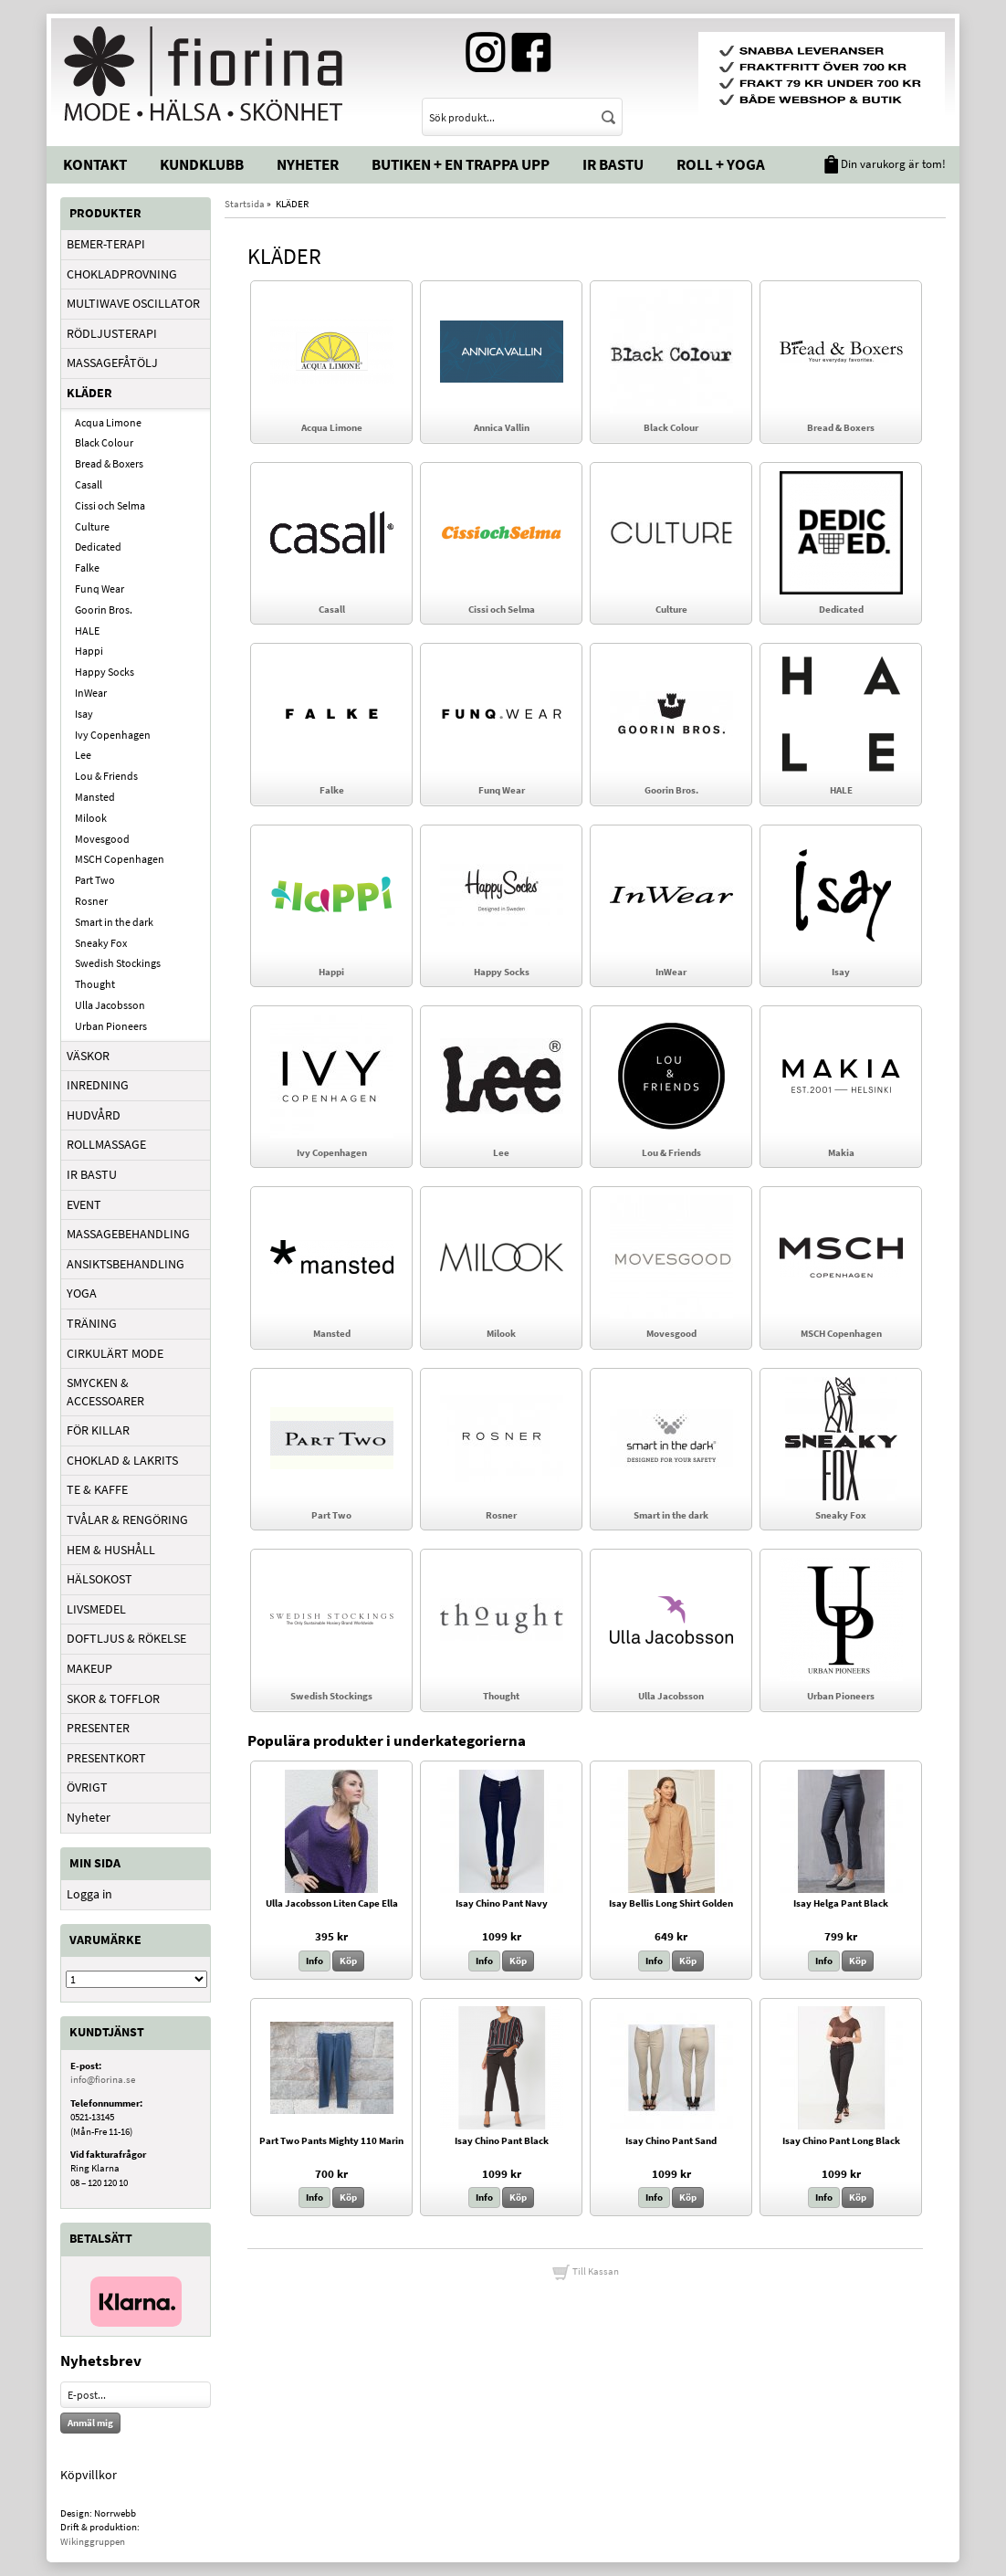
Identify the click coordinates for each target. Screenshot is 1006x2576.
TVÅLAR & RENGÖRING (127, 1519)
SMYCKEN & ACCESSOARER (105, 1391)
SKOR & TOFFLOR (113, 1698)
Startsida (245, 203)
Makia (841, 1152)
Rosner (91, 901)
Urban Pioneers (111, 1026)
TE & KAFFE (97, 1489)
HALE (87, 630)
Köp (348, 1960)
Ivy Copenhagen (113, 734)
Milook (91, 818)
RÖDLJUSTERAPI (112, 333)
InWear (91, 692)
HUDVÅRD (94, 1115)
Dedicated (98, 546)
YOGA (82, 1293)
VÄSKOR (88, 1055)
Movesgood (102, 839)
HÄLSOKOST (99, 1579)
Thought (95, 984)
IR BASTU (92, 1174)
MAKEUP (89, 1668)
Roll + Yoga (720, 164)
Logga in (89, 1894)
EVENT (84, 1204)
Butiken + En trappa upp (461, 164)
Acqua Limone (108, 422)
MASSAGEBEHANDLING (128, 1233)
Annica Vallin (501, 427)
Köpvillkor (88, 2474)
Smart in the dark (114, 922)
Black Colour (104, 442)
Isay (84, 713)
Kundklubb (202, 164)
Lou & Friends (106, 776)
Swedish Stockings (118, 963)
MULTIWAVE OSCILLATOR (133, 303)
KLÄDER (89, 392)
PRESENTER (98, 1727)
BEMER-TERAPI (106, 244)
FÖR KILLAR (98, 1430)
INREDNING (98, 1085)
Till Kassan (585, 2271)
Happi (89, 650)
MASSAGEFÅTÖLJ (112, 362)
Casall (88, 484)
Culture (92, 526)
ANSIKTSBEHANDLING (125, 1264)
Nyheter (308, 164)
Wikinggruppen (92, 2541)
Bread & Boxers (109, 463)
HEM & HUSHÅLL (111, 1549)
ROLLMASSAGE (106, 1144)
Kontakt (95, 164)
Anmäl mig (90, 2422)
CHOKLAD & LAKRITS (122, 1460)
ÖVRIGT (87, 1787)
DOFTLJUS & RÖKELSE (126, 1638)
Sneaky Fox (101, 943)
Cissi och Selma (110, 505)
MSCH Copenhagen (119, 859)
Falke (87, 567)
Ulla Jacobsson (110, 1005)
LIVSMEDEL (96, 1609)
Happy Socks (104, 671)
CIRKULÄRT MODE (115, 1353)
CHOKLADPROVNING (122, 274)
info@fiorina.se (102, 2079)
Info (314, 1960)
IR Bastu (613, 164)
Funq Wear (99, 588)
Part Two (95, 880)
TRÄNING (92, 1323)
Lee (83, 755)
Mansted (95, 797)
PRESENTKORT (106, 1758)
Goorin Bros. (103, 609)
